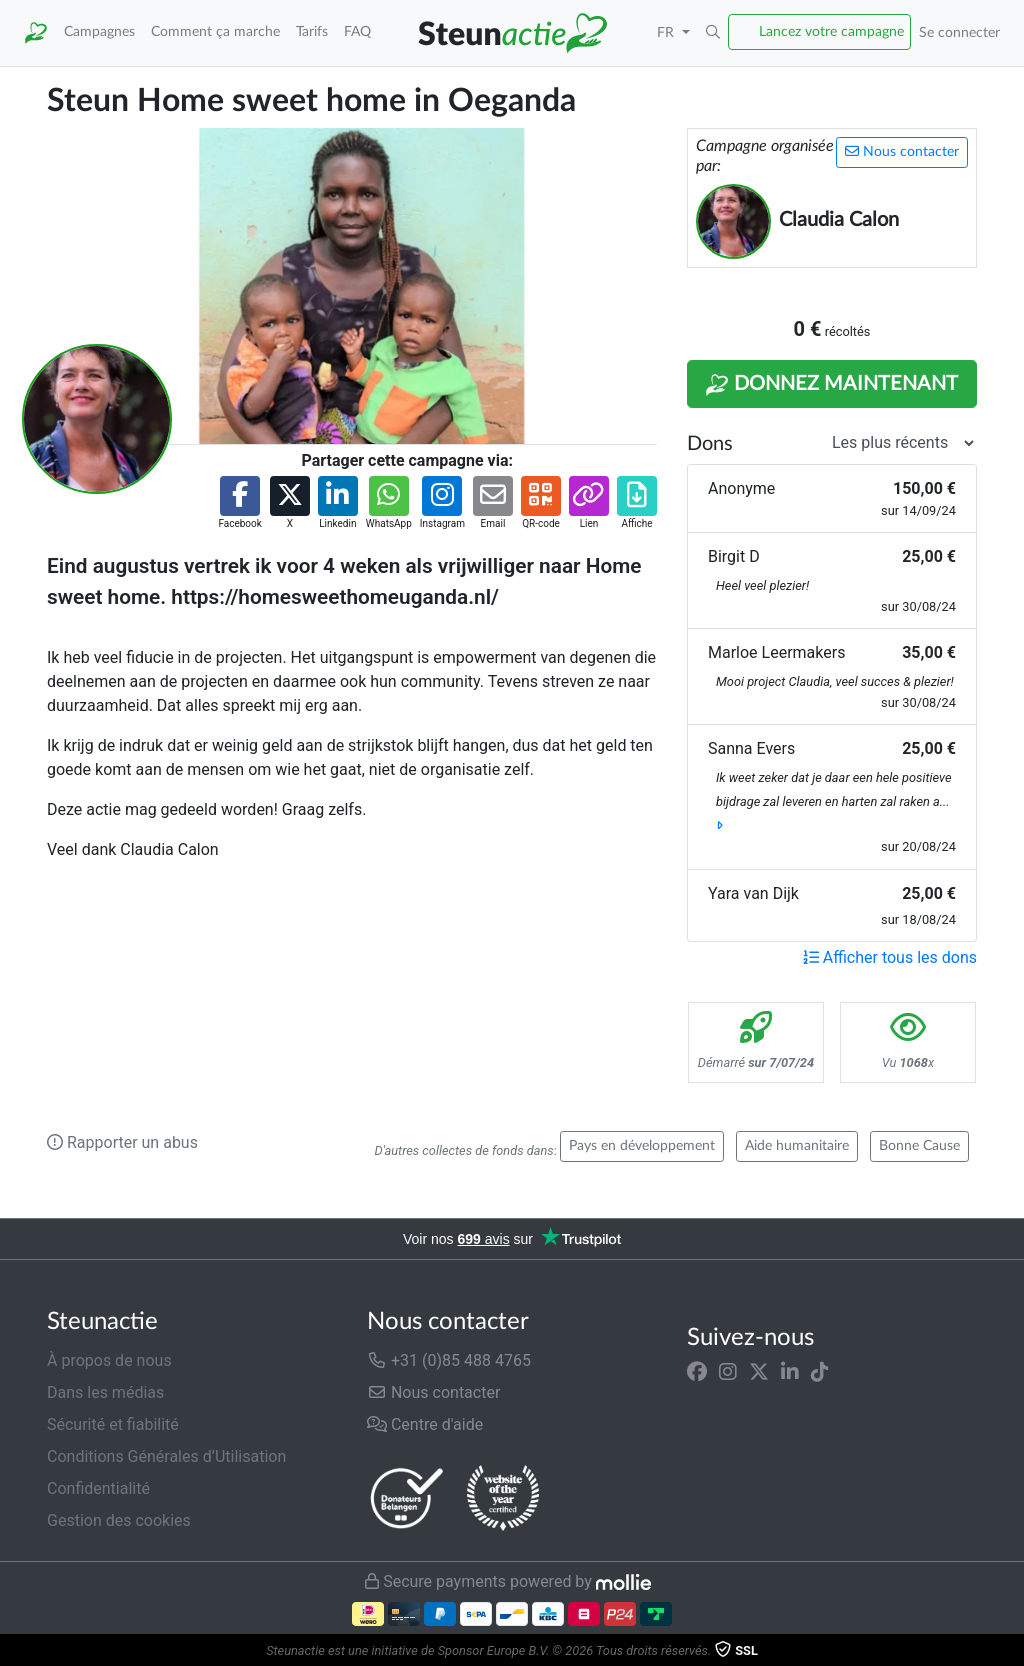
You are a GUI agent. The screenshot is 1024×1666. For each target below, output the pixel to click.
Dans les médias (105, 1392)
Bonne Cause (919, 1146)
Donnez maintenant (831, 385)
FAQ (357, 31)
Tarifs (312, 31)
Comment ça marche (215, 31)
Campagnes (99, 31)
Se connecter (959, 32)
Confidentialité (98, 1488)
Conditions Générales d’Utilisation (166, 1456)
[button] (713, 33)
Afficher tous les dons (890, 957)
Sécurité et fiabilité (113, 1424)
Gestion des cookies (119, 1520)
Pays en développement (642, 1146)
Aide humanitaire (797, 1146)
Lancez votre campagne (831, 31)
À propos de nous (109, 1360)
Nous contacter (902, 151)
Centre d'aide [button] (425, 1424)
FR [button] (667, 32)
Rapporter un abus (122, 1142)
